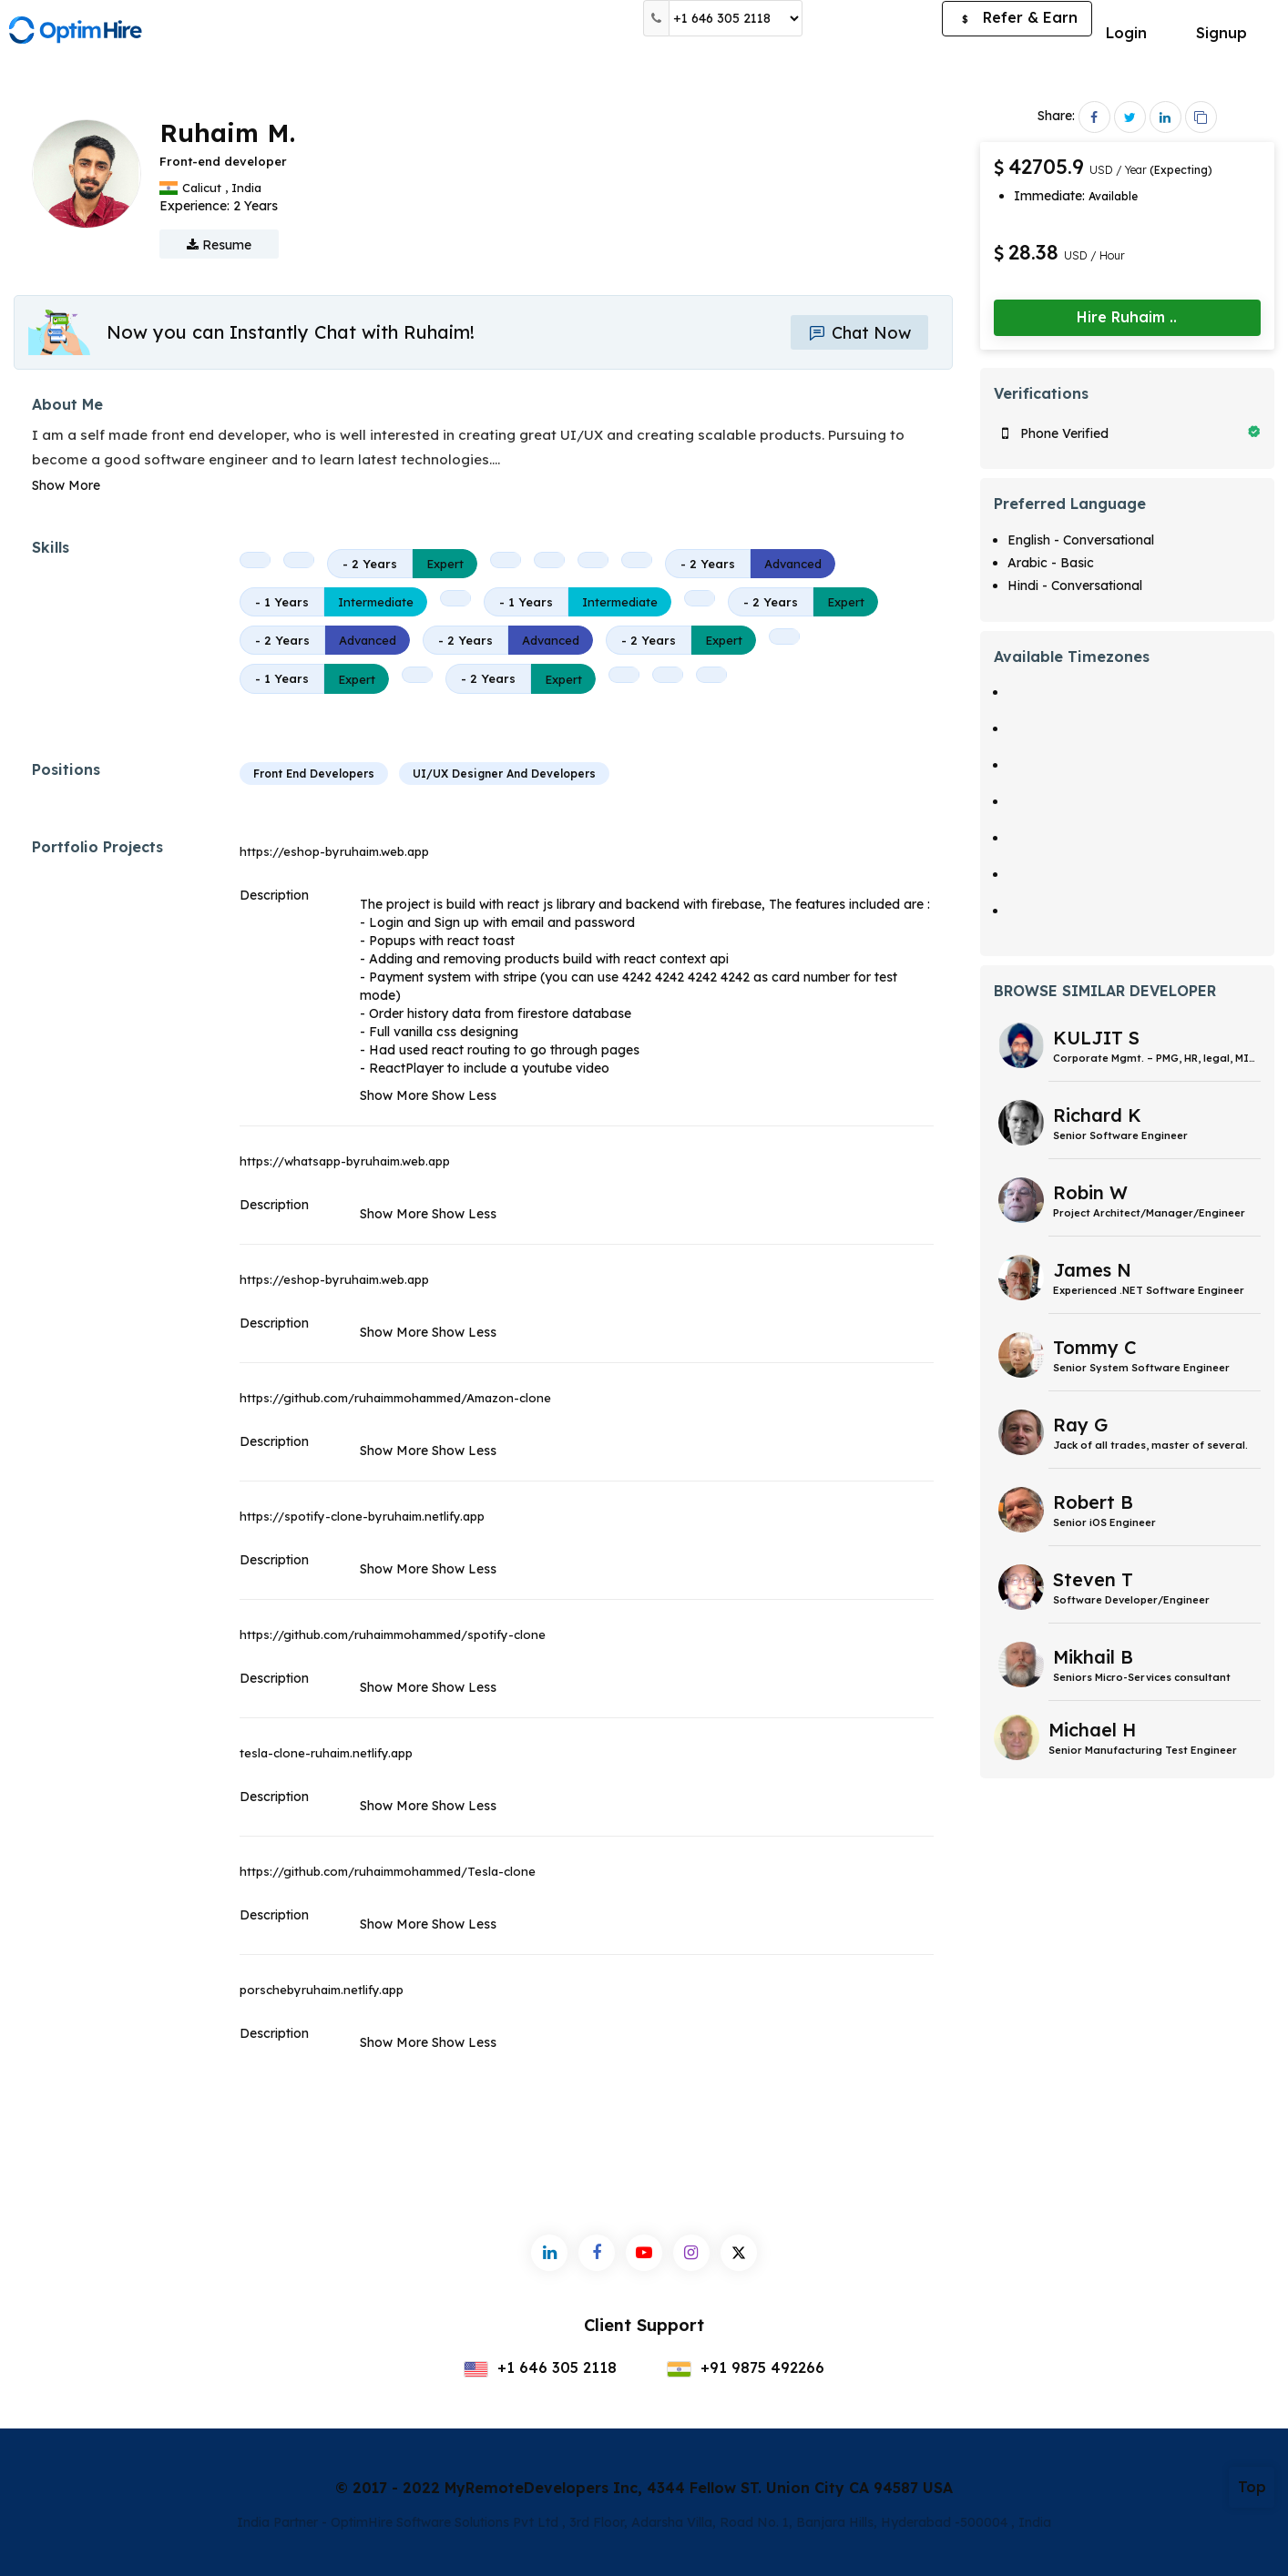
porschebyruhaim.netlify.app (322, 1989)
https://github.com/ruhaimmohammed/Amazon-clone (395, 1397)
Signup (1221, 33)
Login (1126, 33)
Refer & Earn (1017, 19)
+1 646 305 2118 (540, 2367)
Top (1252, 2487)
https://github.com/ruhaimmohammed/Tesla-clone (388, 1871)
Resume (219, 245)
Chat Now (859, 332)
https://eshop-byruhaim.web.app (334, 851)
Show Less (464, 1095)
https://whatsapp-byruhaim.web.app (345, 1161)
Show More (66, 485)
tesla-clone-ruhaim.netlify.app (326, 1753)
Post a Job (872, 18)
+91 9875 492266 (745, 2367)
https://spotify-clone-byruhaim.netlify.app (362, 1516)
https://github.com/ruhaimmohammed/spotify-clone (393, 1634)
